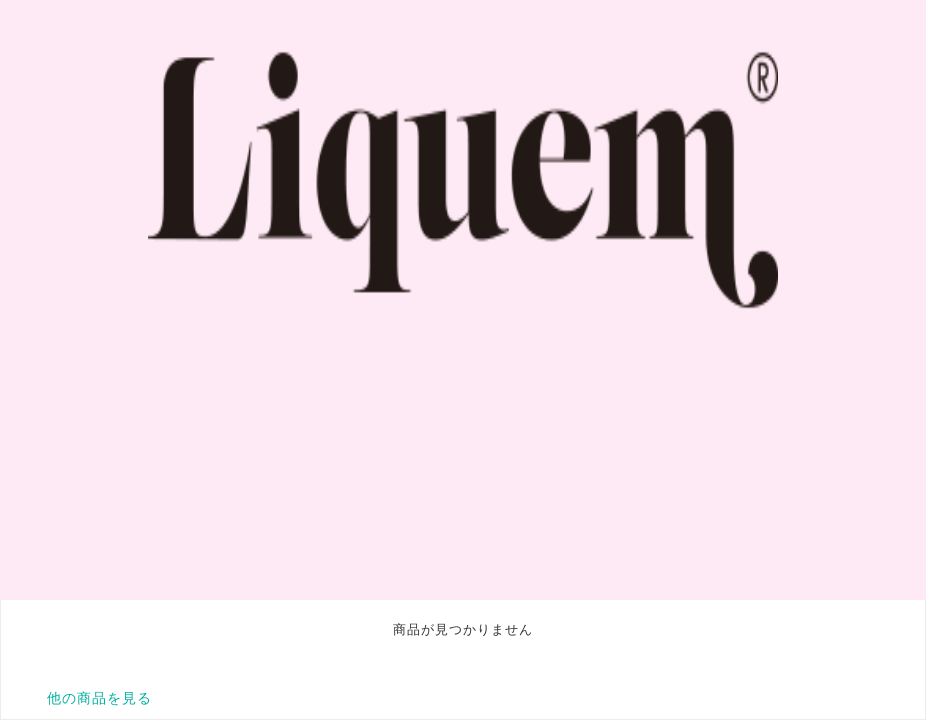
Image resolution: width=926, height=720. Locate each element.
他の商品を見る (99, 698)
